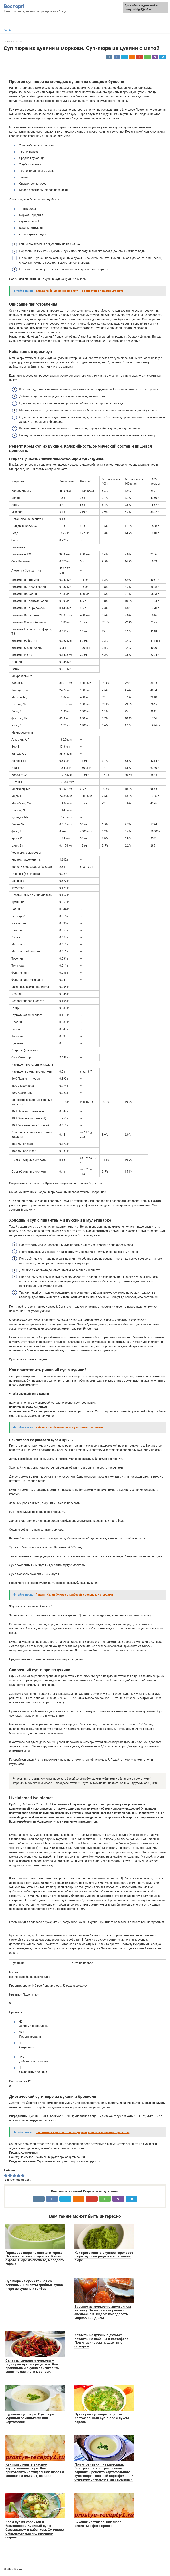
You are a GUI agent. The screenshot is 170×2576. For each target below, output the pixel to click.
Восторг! (14, 6)
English (8, 30)
